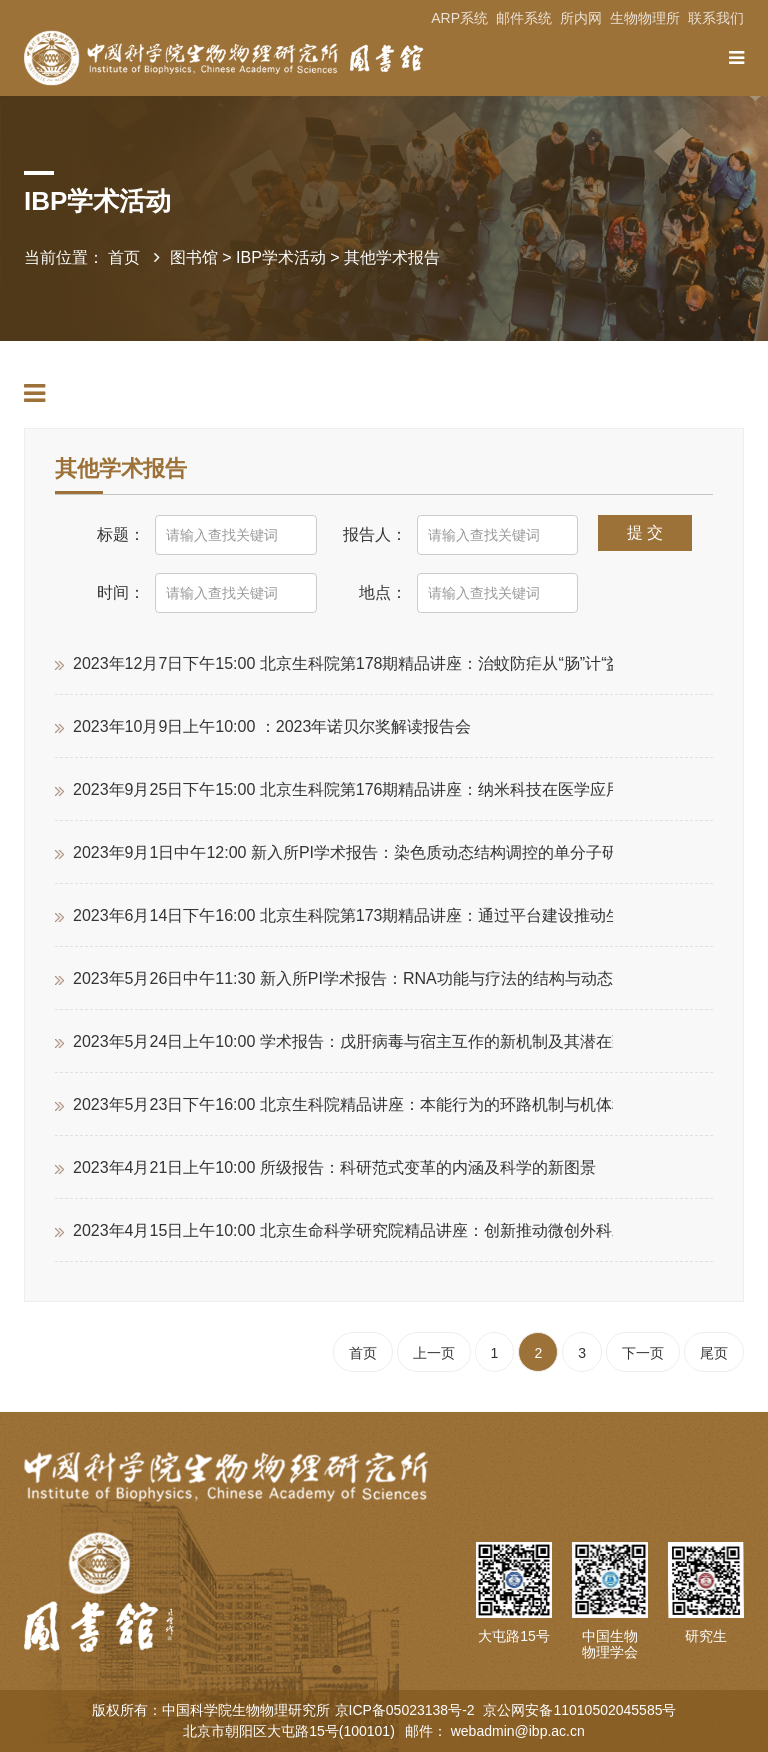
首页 (124, 257)
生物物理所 (645, 18)
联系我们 (716, 18)
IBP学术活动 (281, 257)
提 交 (645, 532)
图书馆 (194, 257)
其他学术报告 (392, 257)
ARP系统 (459, 18)
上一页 (434, 1353)
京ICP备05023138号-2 (407, 1710)
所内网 (581, 18)
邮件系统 (524, 18)
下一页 (643, 1353)
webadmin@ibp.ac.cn (518, 1731)
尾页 (714, 1353)
